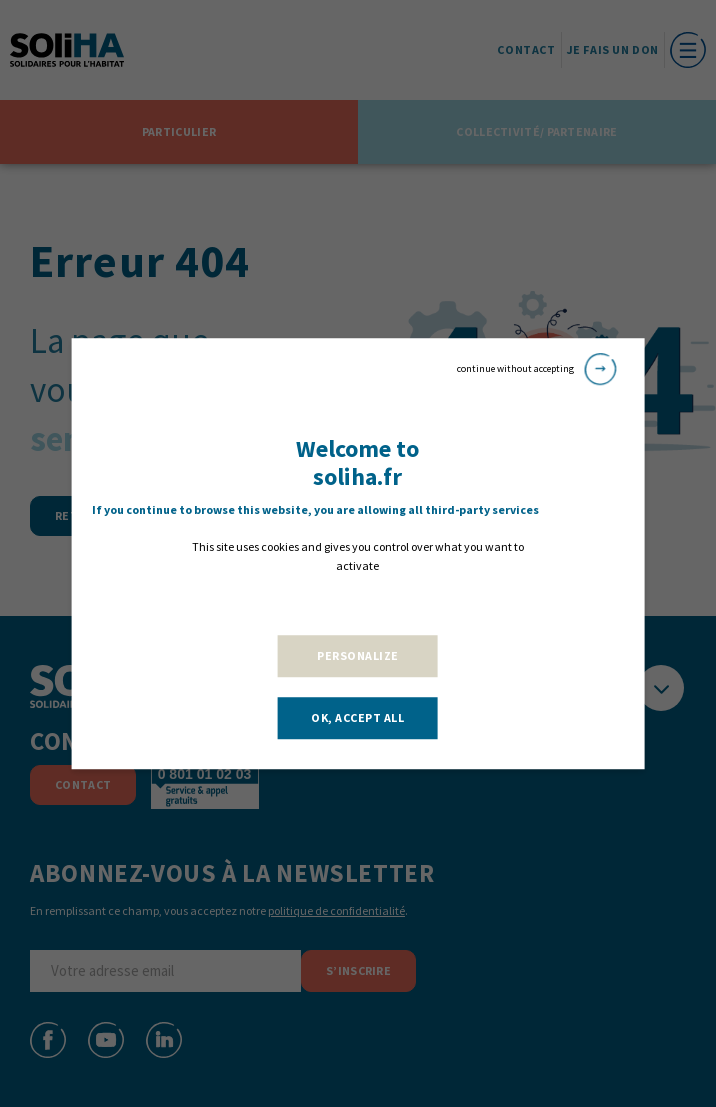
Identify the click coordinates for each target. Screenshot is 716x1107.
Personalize (358, 655)
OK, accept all (357, 717)
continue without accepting (536, 369)
